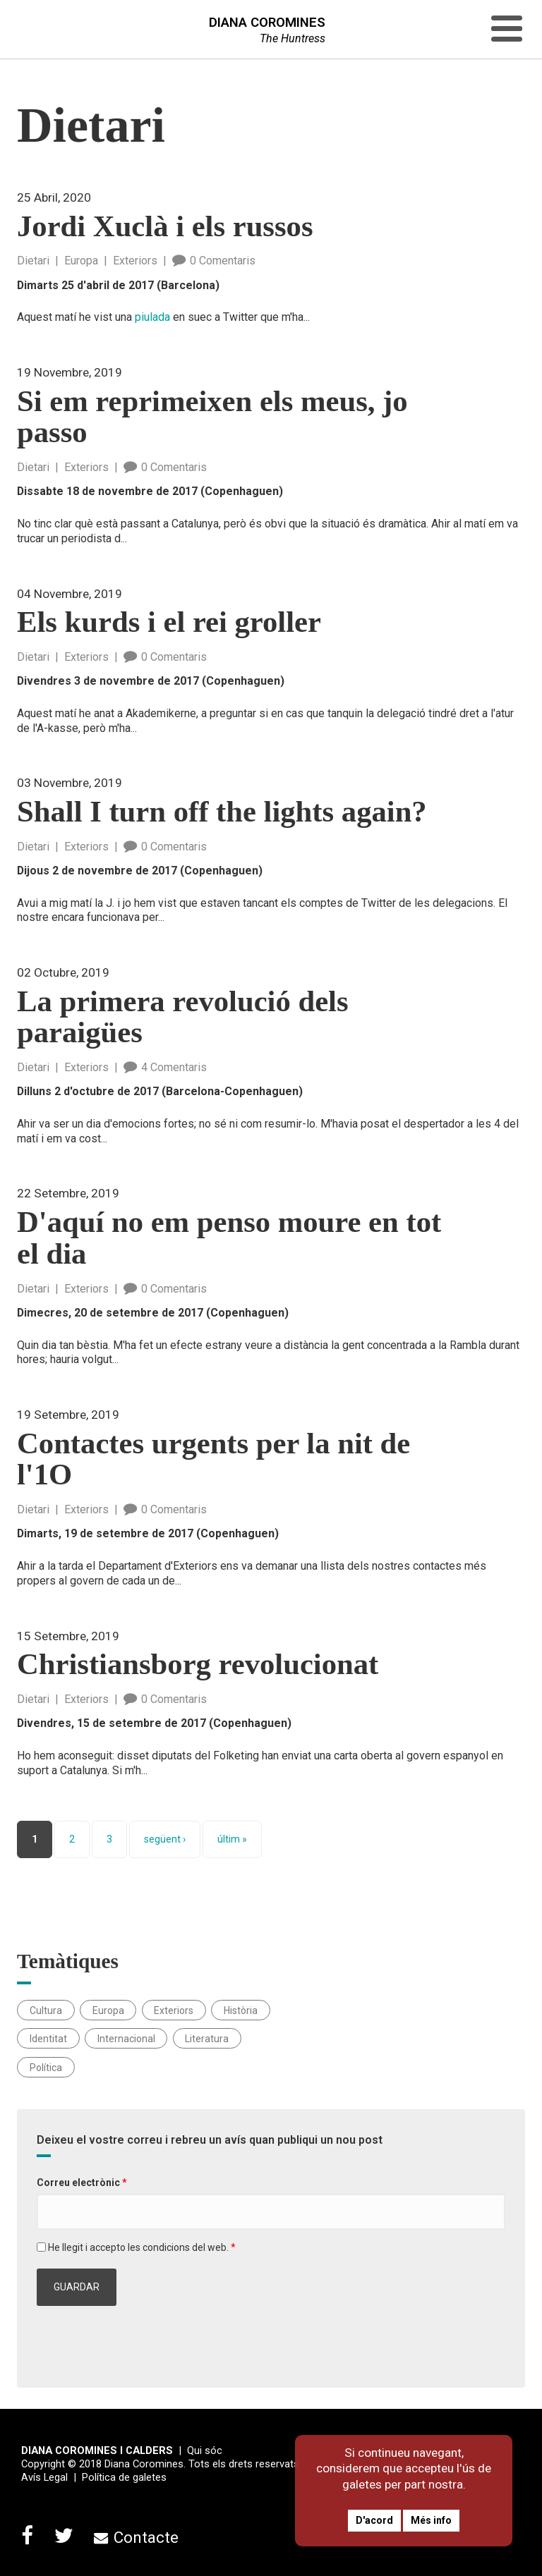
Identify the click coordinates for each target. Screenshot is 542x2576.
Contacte (136, 2537)
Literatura (207, 2038)
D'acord (374, 2520)
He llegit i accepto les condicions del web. (142, 2247)
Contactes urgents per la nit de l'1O (213, 1459)
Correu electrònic (82, 2182)
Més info (431, 2520)
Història (241, 2009)
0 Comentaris (213, 260)
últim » (232, 1839)
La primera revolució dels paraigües (183, 1017)
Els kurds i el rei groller (169, 622)
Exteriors (135, 260)
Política (46, 2067)
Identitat (48, 2038)
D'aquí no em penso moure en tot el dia (229, 1238)
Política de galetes (124, 2477)
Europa (81, 260)
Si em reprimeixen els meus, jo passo (212, 417)
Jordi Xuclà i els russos (165, 227)
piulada (152, 317)
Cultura (46, 2009)
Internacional (126, 2038)
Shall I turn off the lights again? (222, 812)
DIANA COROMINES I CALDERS (97, 2450)
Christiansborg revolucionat (197, 1664)
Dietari (33, 260)
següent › (165, 1839)
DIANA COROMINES (267, 22)
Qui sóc (204, 2450)
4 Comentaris (165, 1067)
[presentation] (144, 2340)
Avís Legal (44, 2477)
